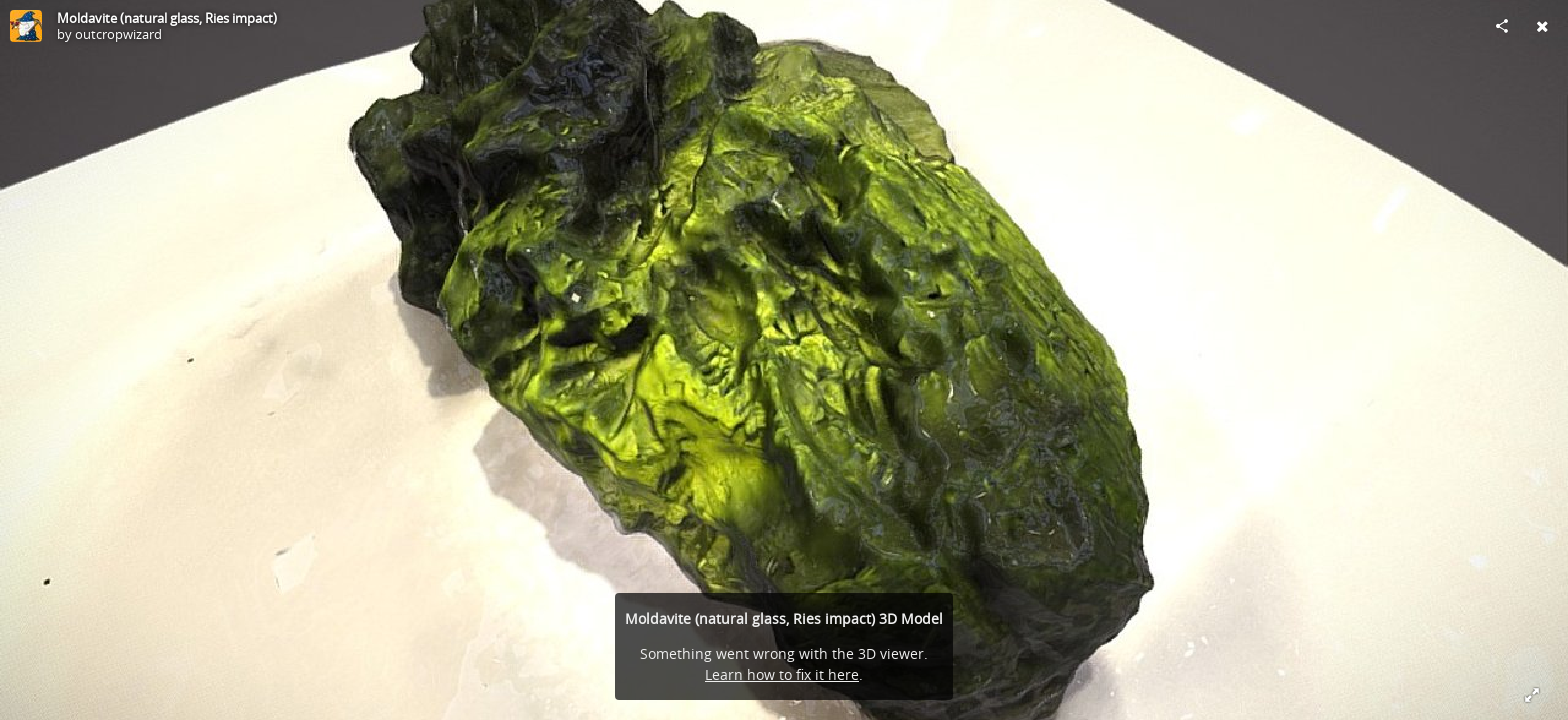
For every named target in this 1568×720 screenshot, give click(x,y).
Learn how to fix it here (782, 674)
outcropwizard (118, 34)
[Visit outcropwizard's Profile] (26, 26)
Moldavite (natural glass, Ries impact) (167, 18)
